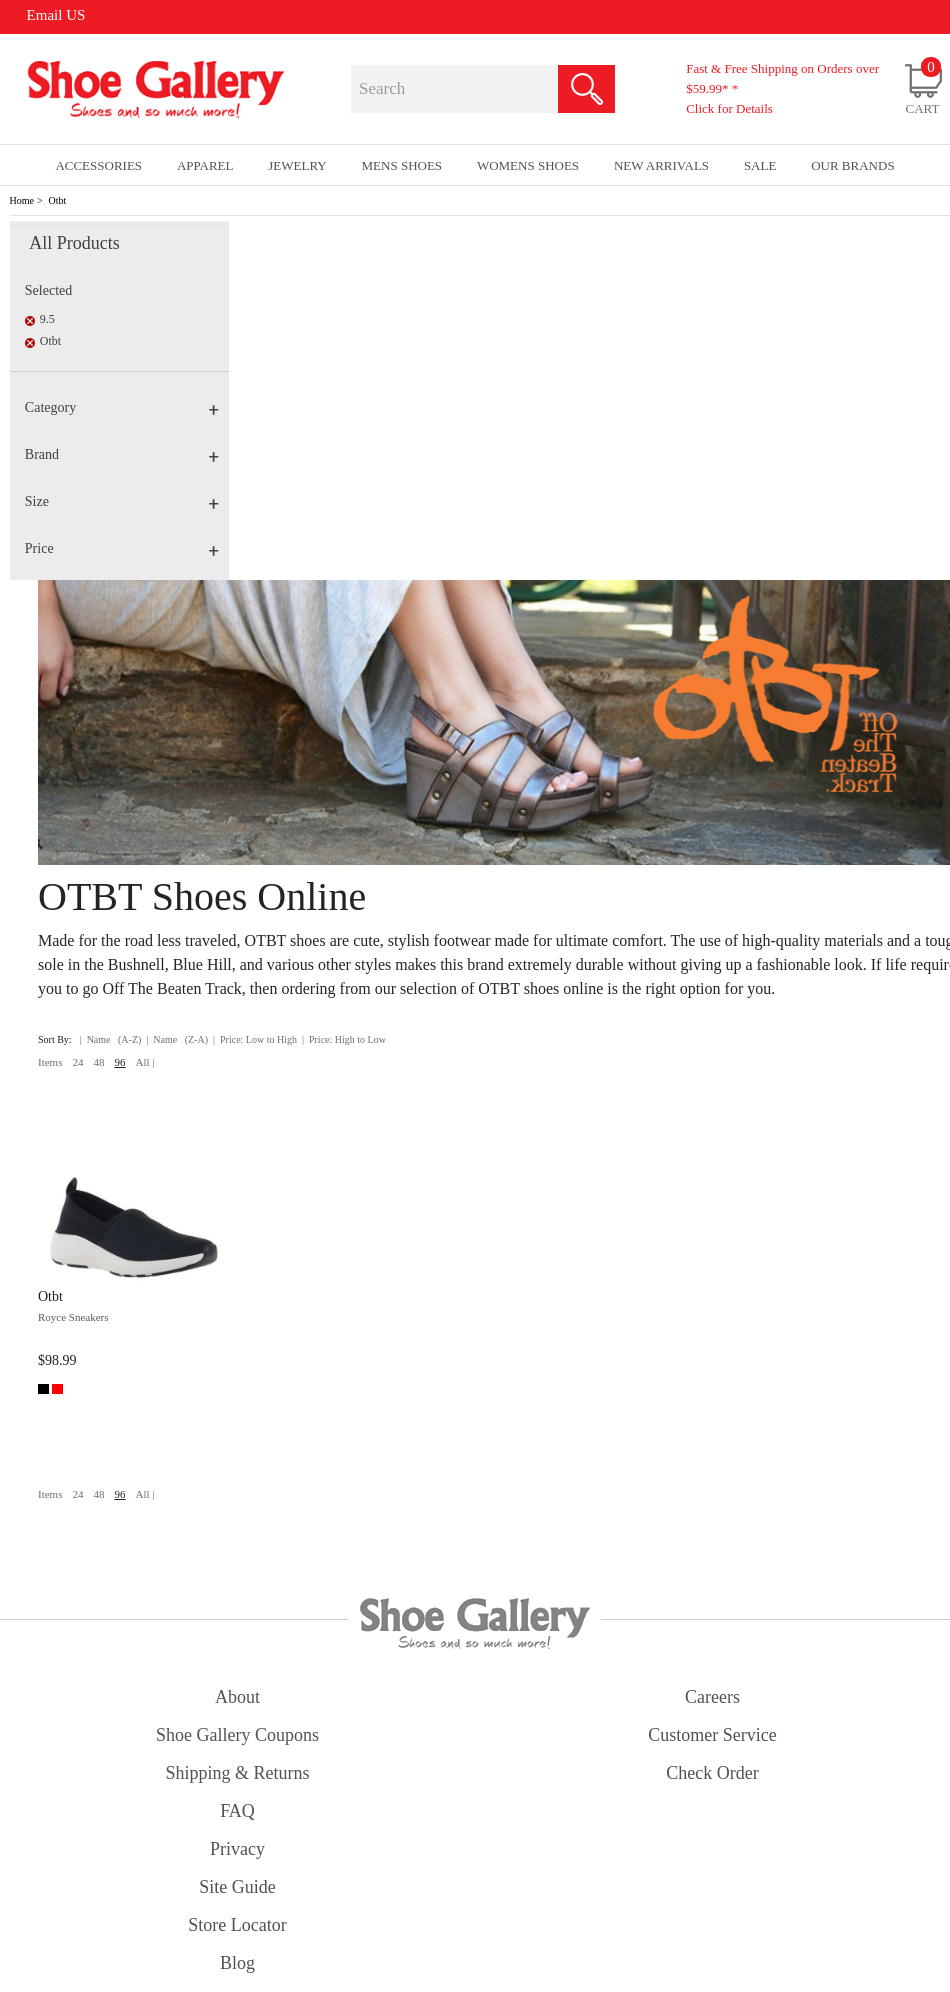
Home (22, 200)
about (237, 1697)
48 (98, 1062)
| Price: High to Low (344, 1039)
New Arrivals (661, 165)
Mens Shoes (402, 165)
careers (712, 1697)
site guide (237, 1887)
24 (77, 1062)
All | (144, 1062)
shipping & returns (237, 1773)
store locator (237, 1925)
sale (760, 165)
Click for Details (729, 108)
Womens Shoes (528, 165)
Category (122, 407)
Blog (237, 1963)
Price (122, 548)
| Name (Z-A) (177, 1039)
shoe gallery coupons (237, 1735)
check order (712, 1773)
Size (122, 501)
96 (119, 1062)
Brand (122, 454)
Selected (48, 290)
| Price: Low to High (255, 1039)
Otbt (58, 200)
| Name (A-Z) (111, 1039)
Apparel (205, 165)
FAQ (237, 1811)
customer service (712, 1735)
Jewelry (297, 165)
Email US (56, 15)
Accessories (98, 165)
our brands (852, 165)
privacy (237, 1849)
